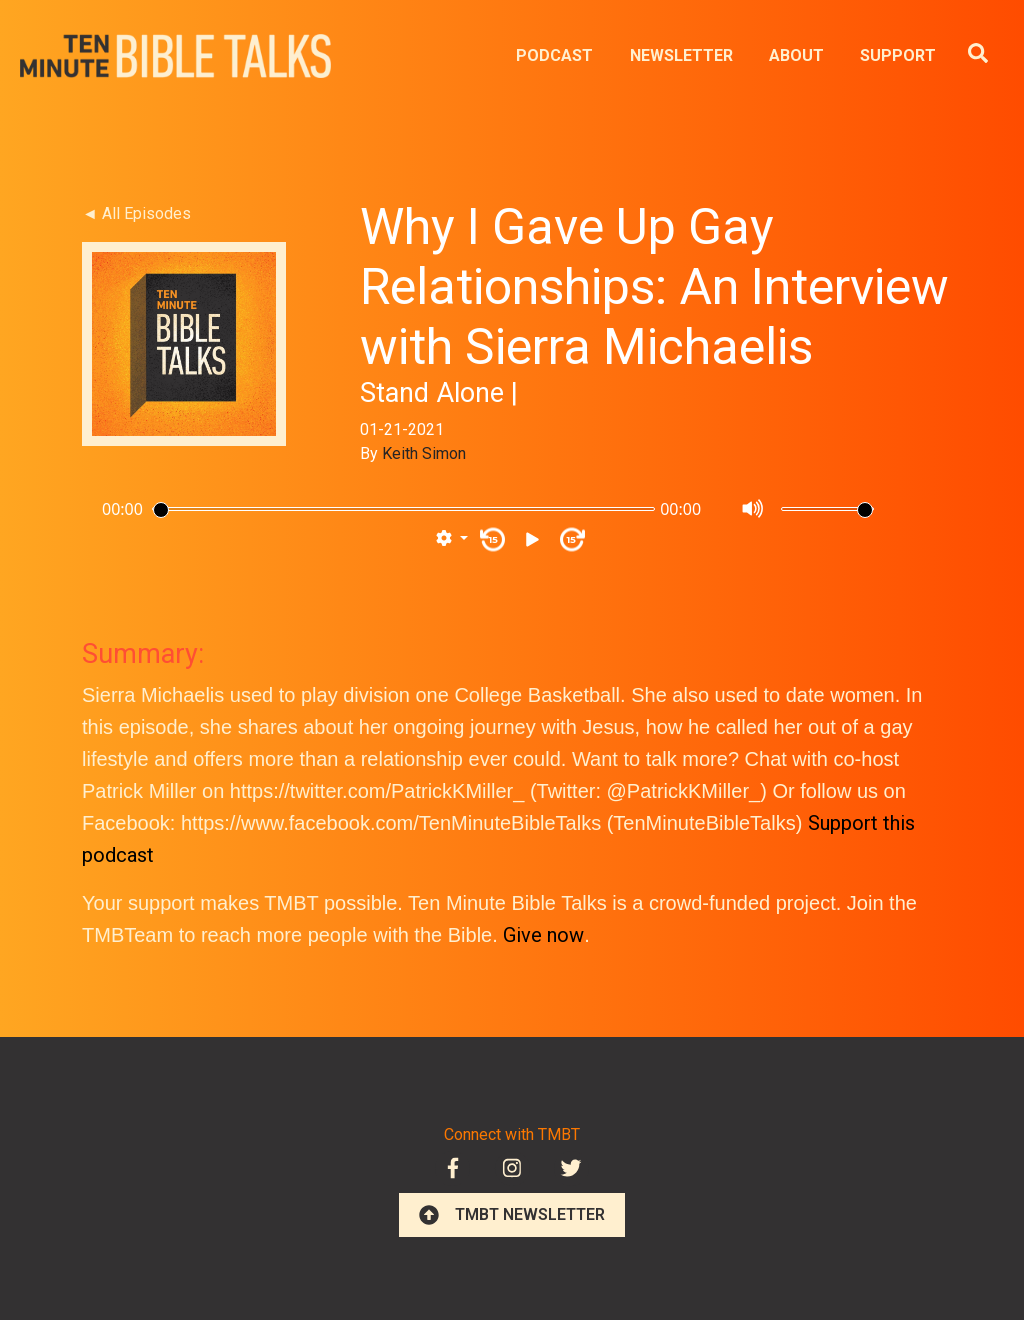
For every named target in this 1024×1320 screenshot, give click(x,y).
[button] (452, 539)
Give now (543, 935)
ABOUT (796, 55)
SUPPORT (898, 55)
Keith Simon (424, 453)
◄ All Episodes (136, 213)
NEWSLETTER (681, 55)
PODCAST (554, 55)
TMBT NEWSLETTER (512, 1215)
